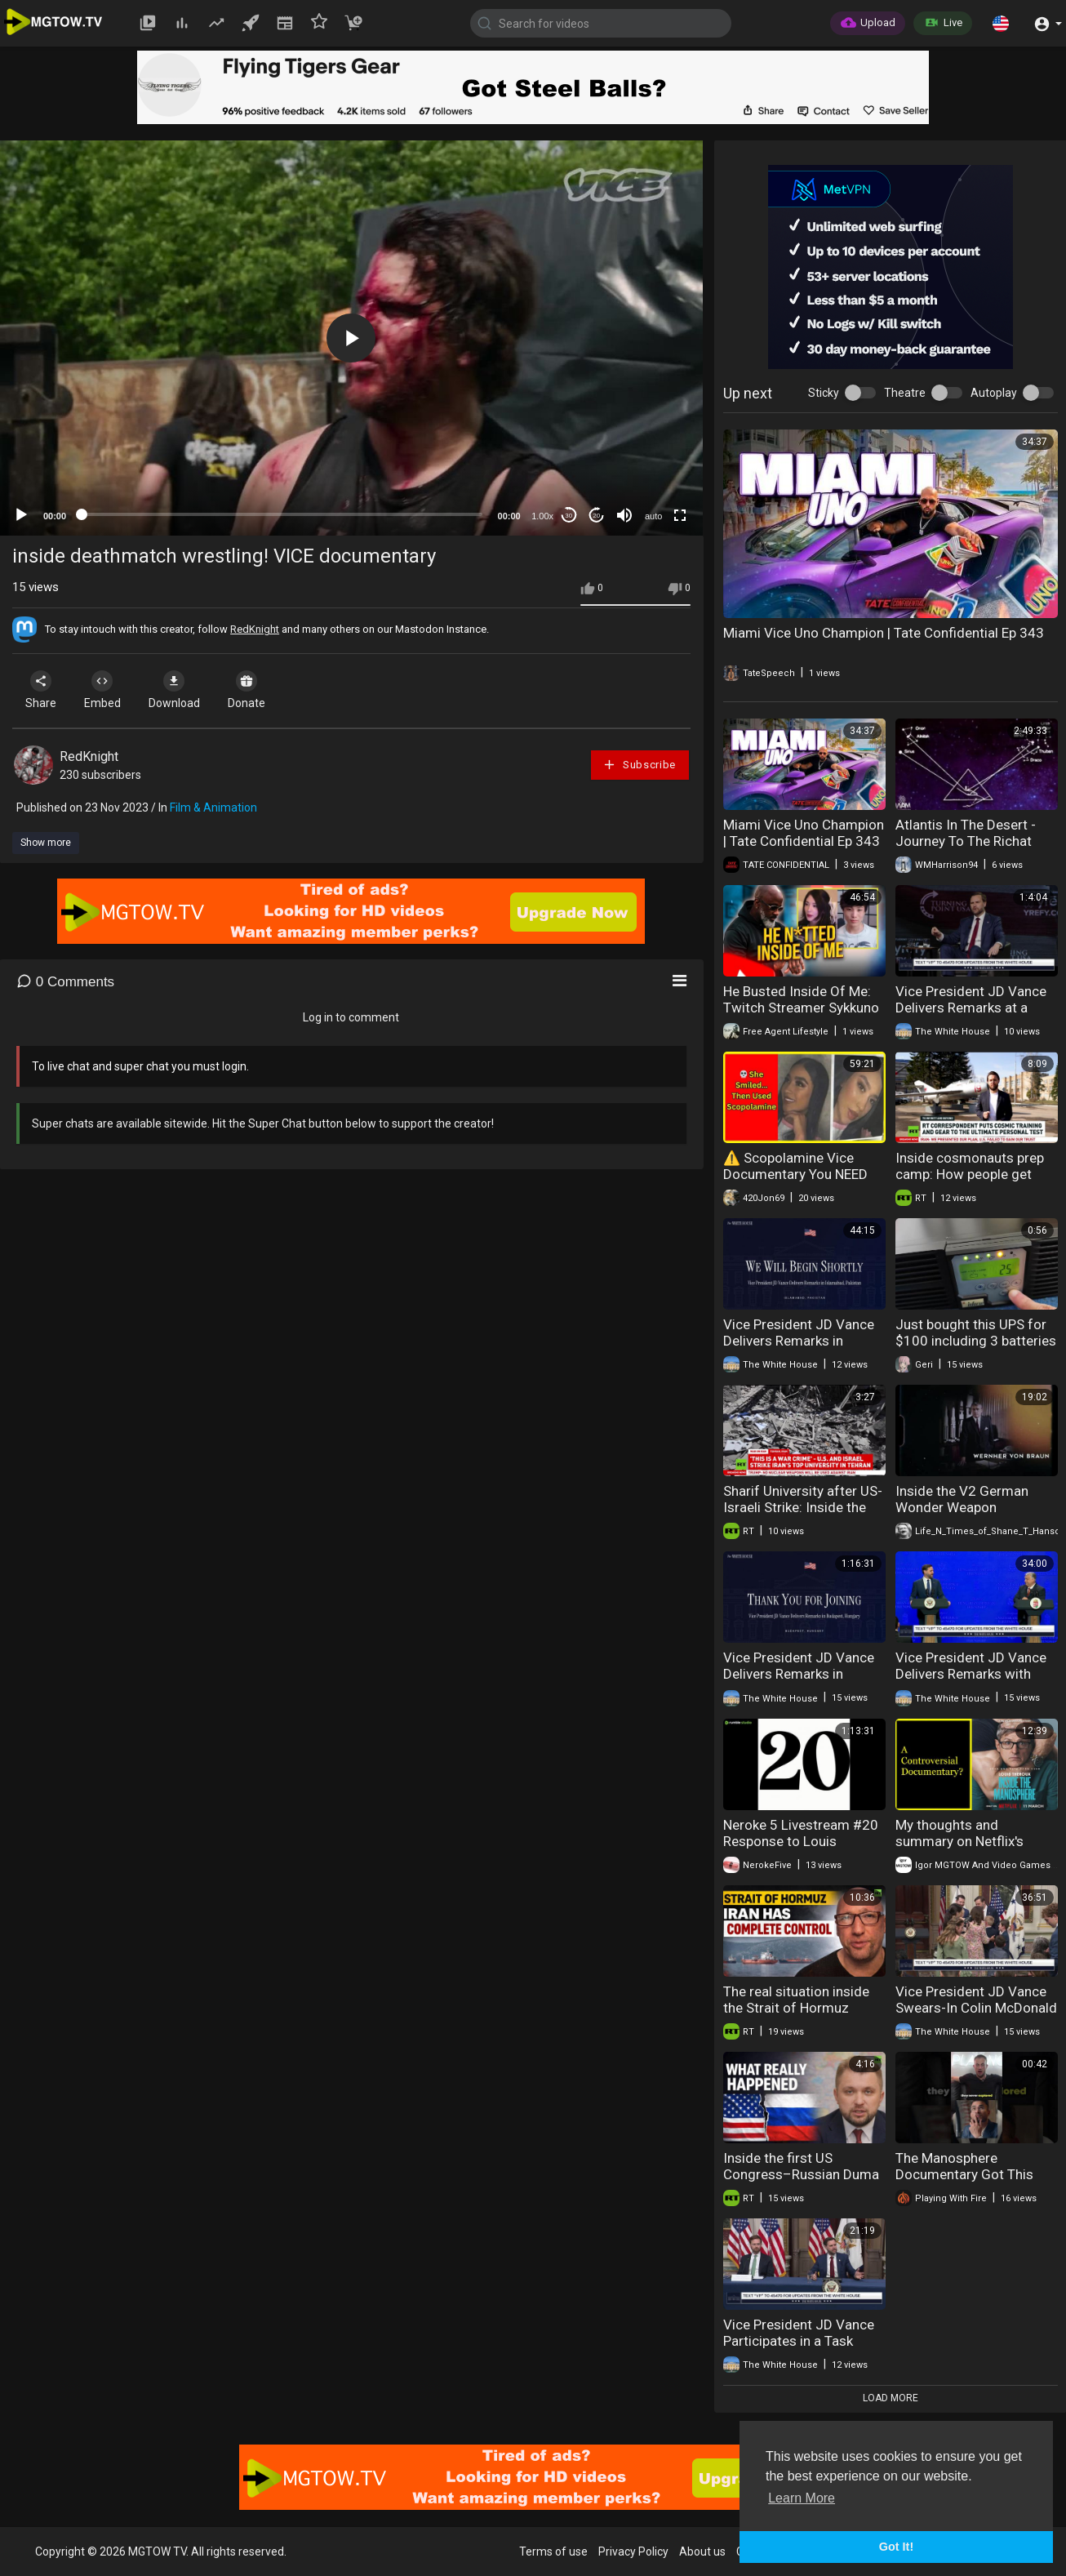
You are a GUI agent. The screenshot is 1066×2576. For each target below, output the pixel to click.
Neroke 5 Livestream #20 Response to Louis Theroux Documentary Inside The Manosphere (800, 1849)
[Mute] (624, 515)
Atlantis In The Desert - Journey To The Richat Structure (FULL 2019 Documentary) (965, 849)
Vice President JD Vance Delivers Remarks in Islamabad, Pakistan (798, 1340)
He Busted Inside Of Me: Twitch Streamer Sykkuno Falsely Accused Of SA (801, 1007)
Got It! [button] (896, 2546)
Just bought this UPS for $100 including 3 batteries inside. (975, 1340)
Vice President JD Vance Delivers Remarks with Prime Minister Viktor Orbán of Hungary (970, 1682)
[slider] (282, 514)
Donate (260, 690)
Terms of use (553, 2551)
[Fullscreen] (680, 515)
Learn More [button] (801, 2498)
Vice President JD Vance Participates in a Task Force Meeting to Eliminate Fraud (798, 2349)
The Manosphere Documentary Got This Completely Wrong (964, 2174)
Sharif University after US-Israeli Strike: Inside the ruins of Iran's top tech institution (802, 1515)
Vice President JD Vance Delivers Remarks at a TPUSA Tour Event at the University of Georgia (970, 1015)
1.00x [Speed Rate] (542, 516)
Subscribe (639, 765)
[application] (351, 338)
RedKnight (254, 629)
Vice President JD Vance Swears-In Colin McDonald (976, 1999)
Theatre (905, 392)
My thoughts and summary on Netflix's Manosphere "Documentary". (959, 1849)
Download (184, 690)
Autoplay (994, 392)
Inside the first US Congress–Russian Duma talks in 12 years (801, 2174)
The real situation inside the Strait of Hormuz (796, 1999)
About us (702, 2551)
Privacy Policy (633, 2551)
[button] (1000, 23)
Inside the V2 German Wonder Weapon (961, 1499)
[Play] (21, 515)
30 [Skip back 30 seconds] (568, 515)
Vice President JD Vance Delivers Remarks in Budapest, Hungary (798, 1673)
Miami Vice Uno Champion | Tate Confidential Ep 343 (883, 633)
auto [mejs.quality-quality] (653, 516)
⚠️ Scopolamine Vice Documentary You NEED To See (795, 1174)
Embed (108, 690)
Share (42, 690)
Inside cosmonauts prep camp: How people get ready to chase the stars (969, 1174)
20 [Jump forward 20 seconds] (596, 515)
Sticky (823, 392)
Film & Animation (213, 807)
